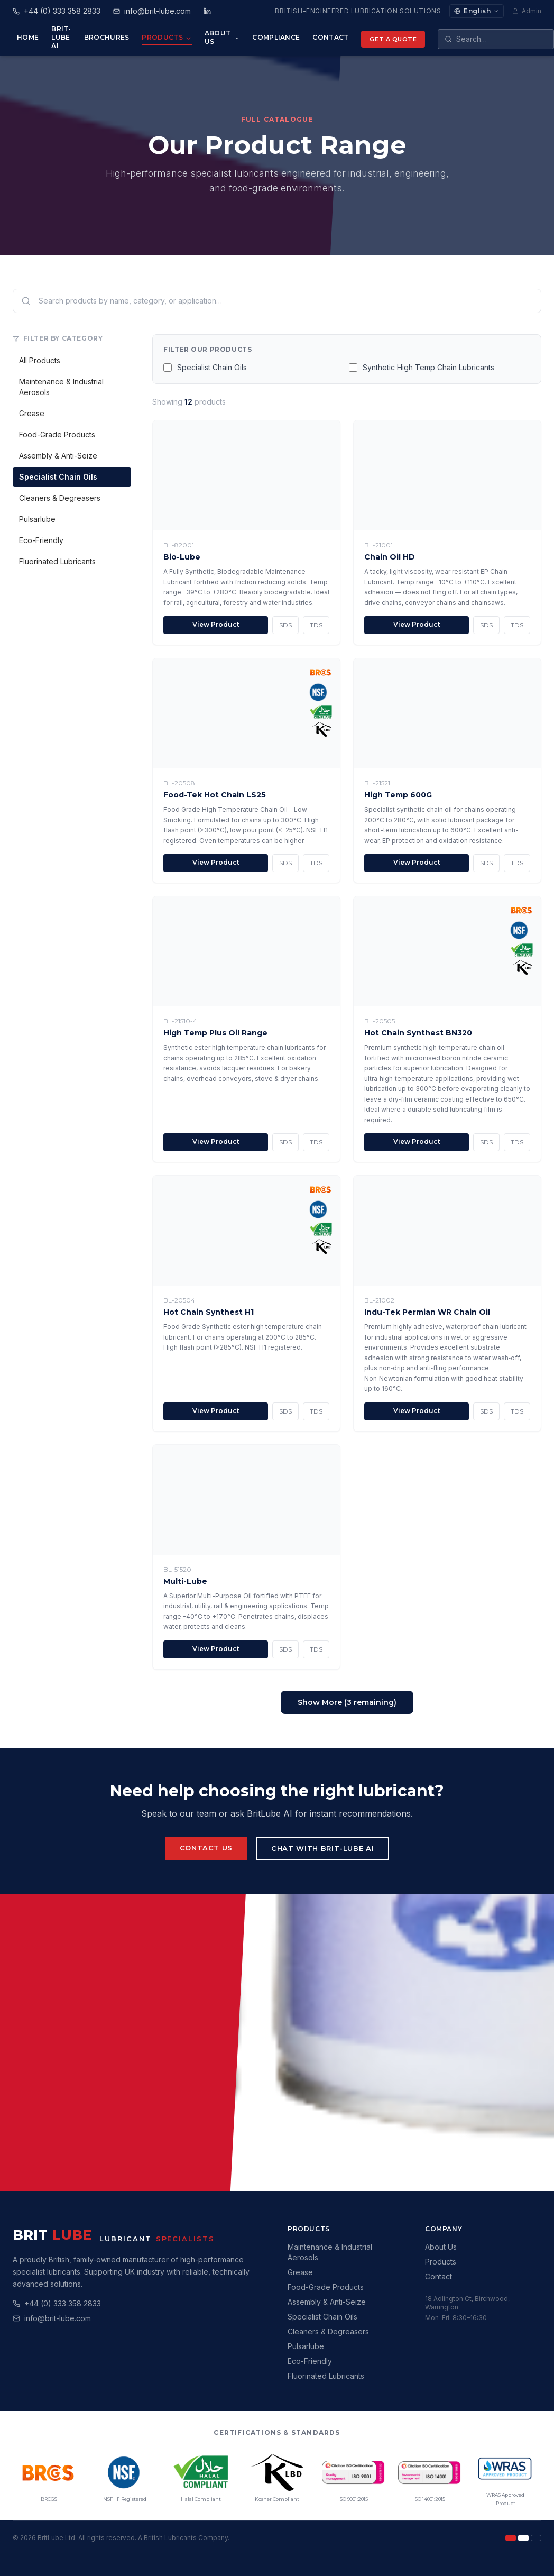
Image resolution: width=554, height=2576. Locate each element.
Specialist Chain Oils (58, 476)
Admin (526, 11)
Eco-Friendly (41, 540)
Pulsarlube (37, 519)
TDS (316, 625)
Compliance (276, 37)
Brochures (107, 37)
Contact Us (206, 1848)
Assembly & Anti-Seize (58, 455)
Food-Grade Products (57, 434)
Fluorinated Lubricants (57, 561)
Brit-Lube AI (61, 37)
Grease (31, 413)
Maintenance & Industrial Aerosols (61, 387)
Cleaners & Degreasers (59, 497)
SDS (285, 625)
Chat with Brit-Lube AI (322, 1848)
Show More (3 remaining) (347, 1702)
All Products (39, 360)
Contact (330, 37)
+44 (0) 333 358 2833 (62, 2303)
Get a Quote (393, 39)
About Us (222, 37)
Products (166, 37)
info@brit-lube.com (57, 2318)
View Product (215, 624)
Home (28, 37)
